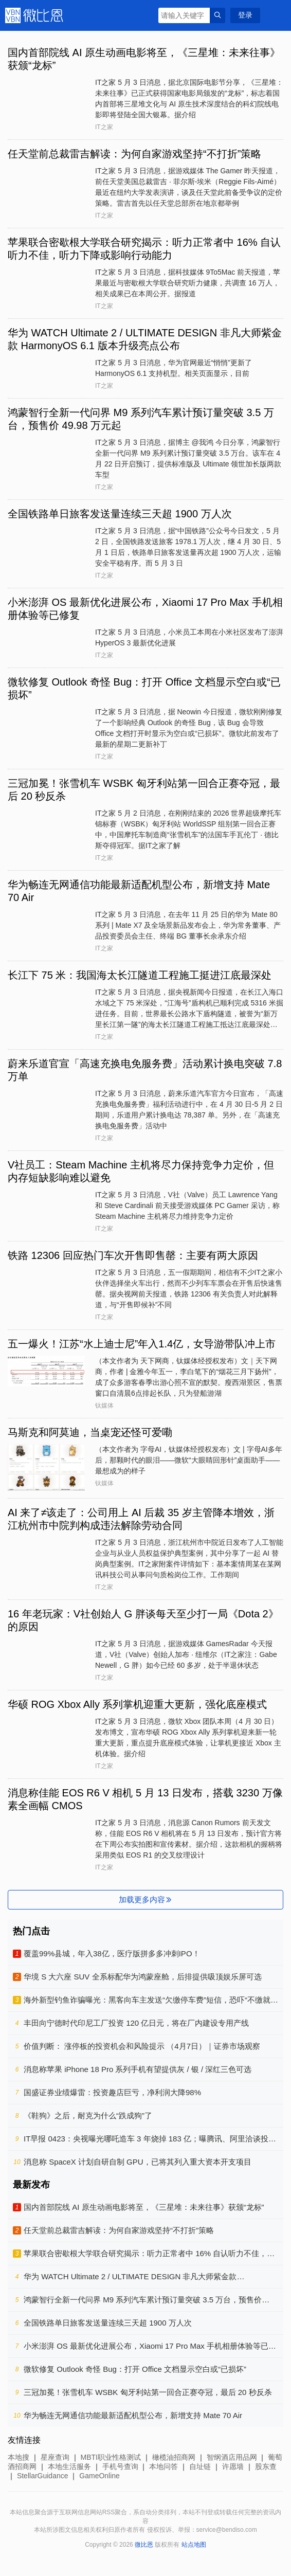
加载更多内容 (146, 1899)
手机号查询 (120, 2466)
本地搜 (18, 2457)
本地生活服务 (69, 2466)
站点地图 (193, 2544)
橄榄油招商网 (173, 2457)
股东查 (266, 2466)
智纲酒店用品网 (232, 2457)
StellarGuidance (42, 2476)
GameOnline (99, 2476)
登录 (245, 15)
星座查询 (55, 2457)
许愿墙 (233, 2466)
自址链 (200, 2466)
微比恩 (36, 15)
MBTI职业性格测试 (111, 2457)
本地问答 (163, 2466)
